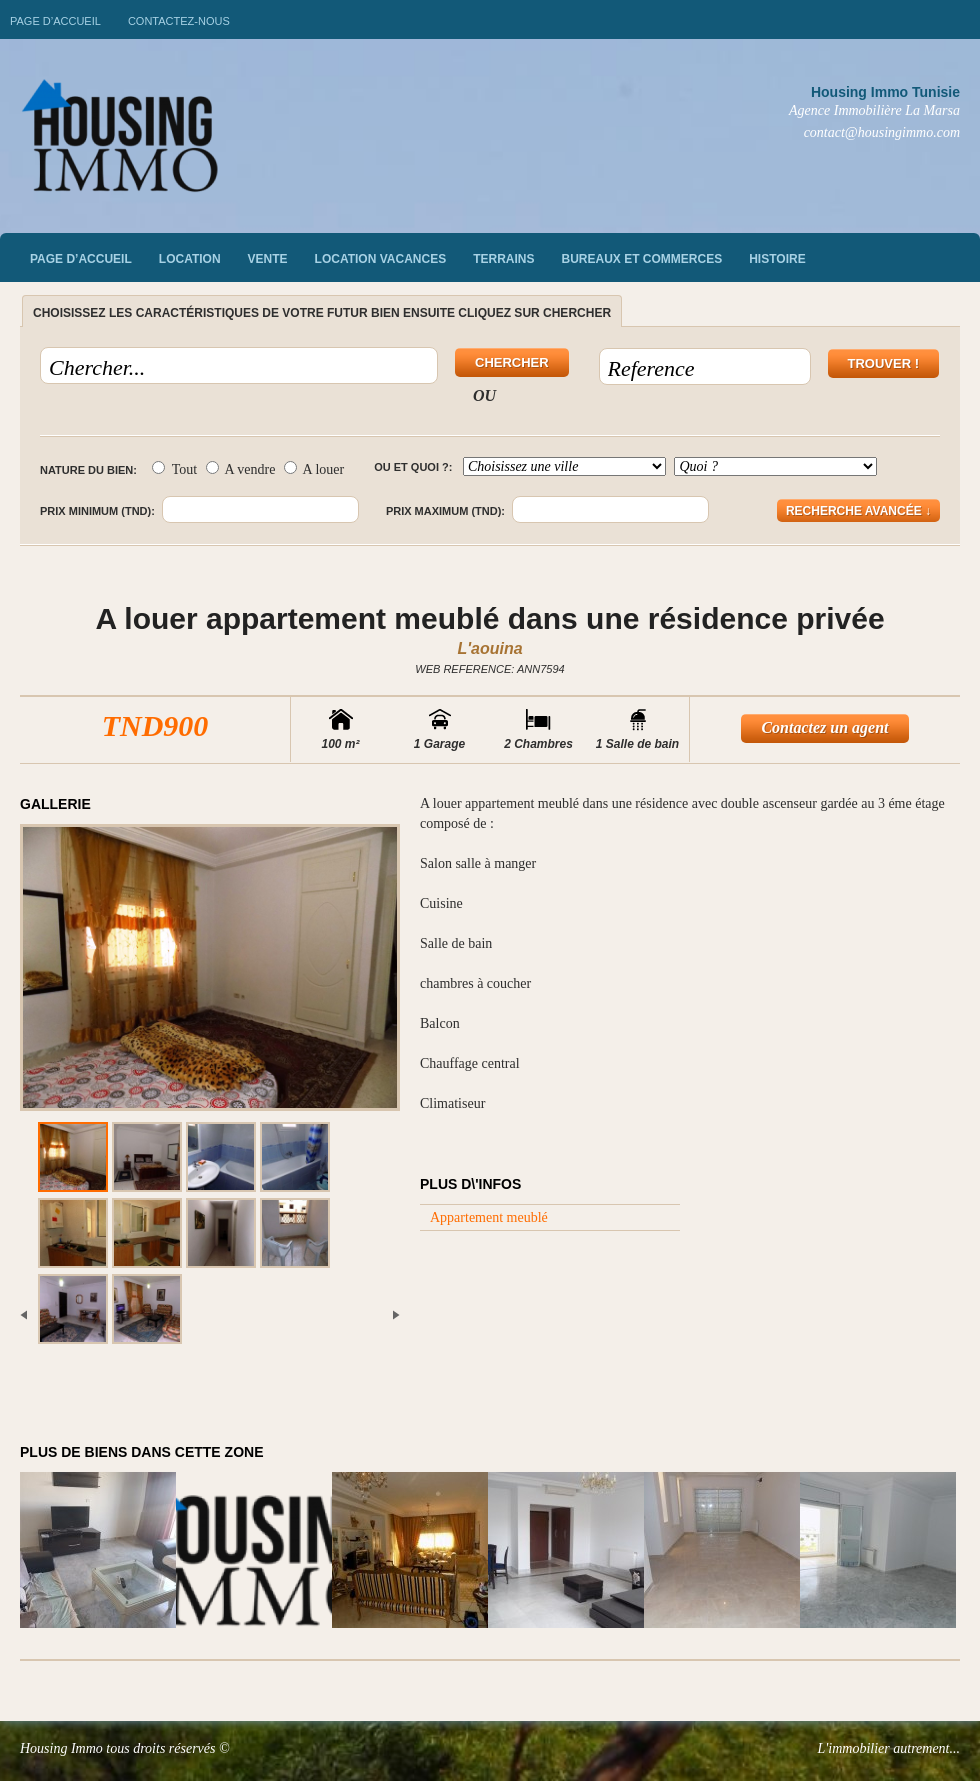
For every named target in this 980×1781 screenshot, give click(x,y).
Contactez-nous (179, 21)
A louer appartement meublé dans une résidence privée (489, 618)
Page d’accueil (55, 21)
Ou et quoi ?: (413, 467)
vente (268, 259)
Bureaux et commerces (642, 259)
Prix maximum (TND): (445, 511)
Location (190, 259)
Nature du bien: (88, 470)
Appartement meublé (489, 1217)
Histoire (777, 259)
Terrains (503, 259)
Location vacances (381, 259)
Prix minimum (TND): (97, 511)
